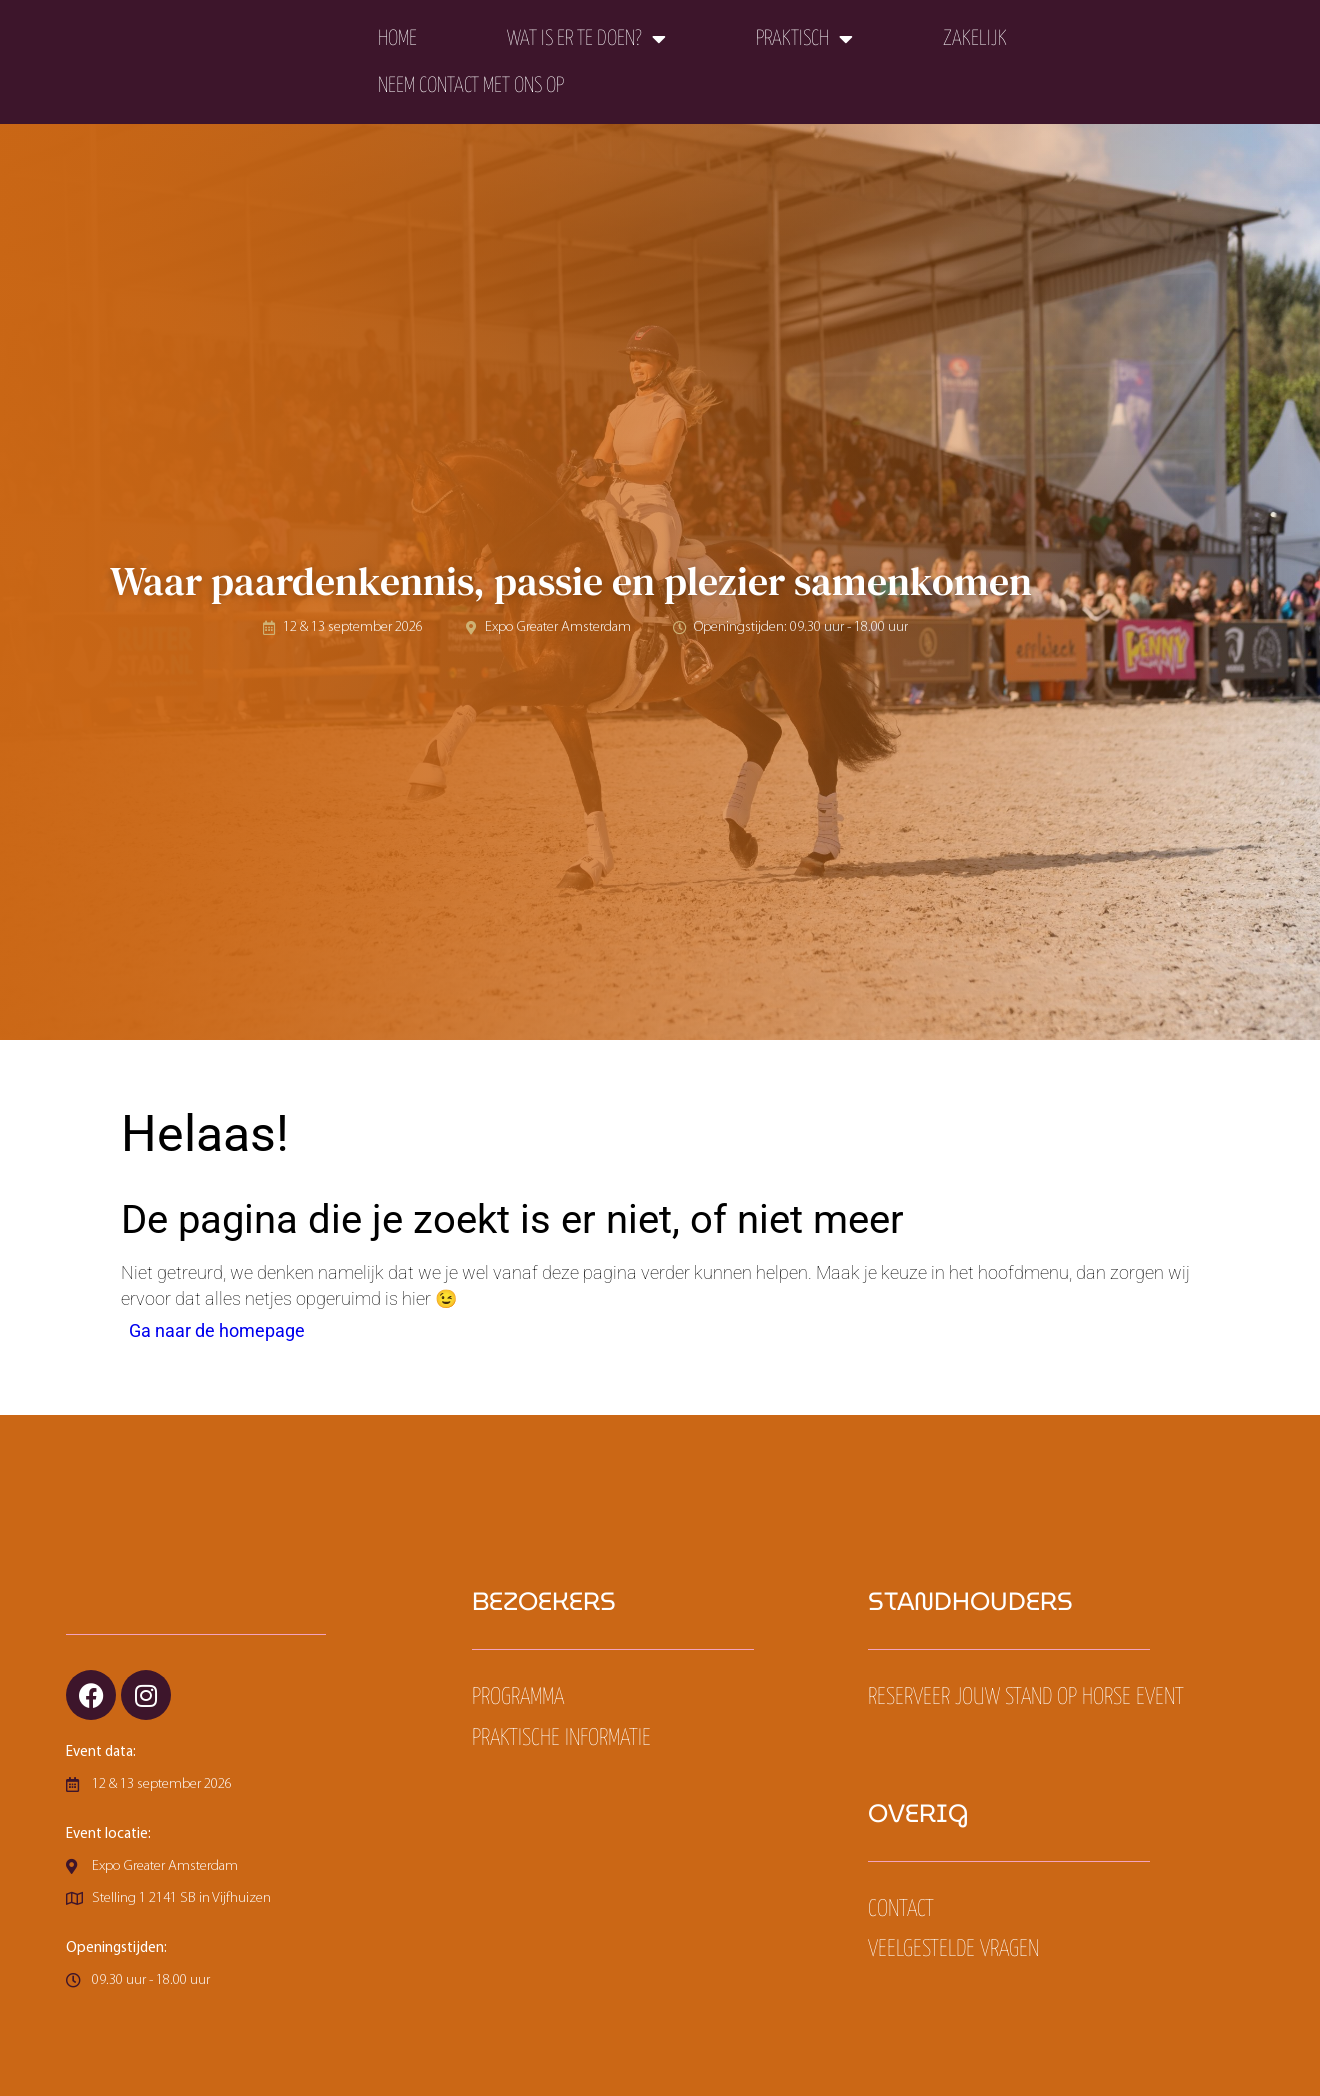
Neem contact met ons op (471, 86)
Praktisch (804, 39)
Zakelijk (975, 39)
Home (397, 39)
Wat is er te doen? (586, 39)
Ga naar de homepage (217, 1331)
